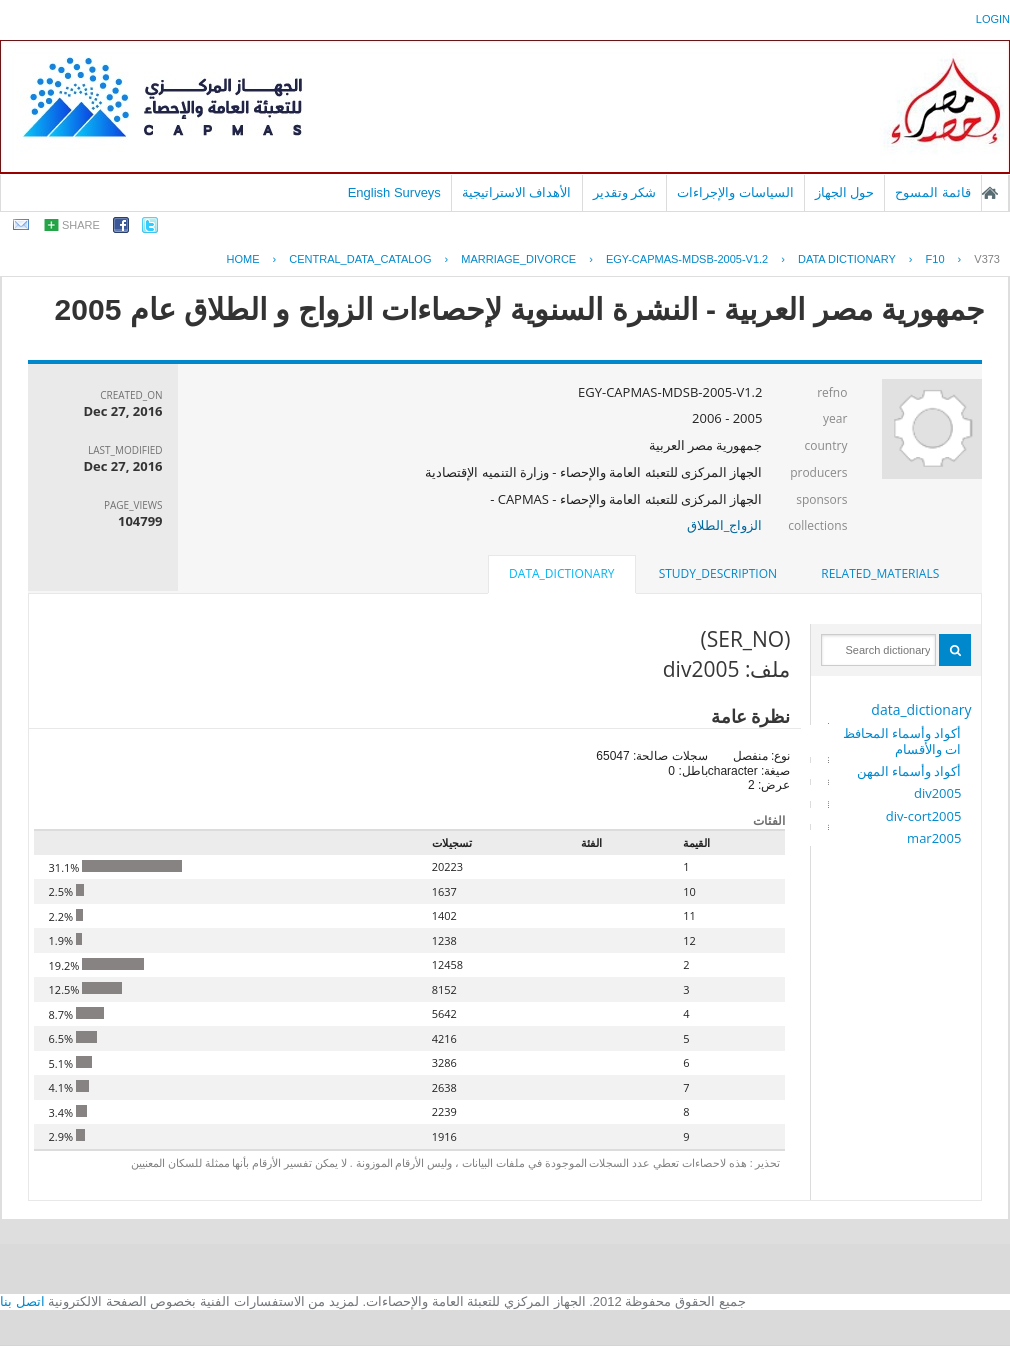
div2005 (937, 793)
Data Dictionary (847, 259)
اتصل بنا (22, 1301)
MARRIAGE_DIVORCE (518, 259)
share (81, 225)
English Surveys (394, 192)
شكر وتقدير (625, 192)
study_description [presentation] (718, 573)
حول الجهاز (845, 192)
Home (242, 259)
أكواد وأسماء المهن (909, 771)
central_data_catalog (360, 259)
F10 (935, 259)
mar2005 (934, 838)
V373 (987, 259)
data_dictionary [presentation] (561, 573)
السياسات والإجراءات (735, 192)
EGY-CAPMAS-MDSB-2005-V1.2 (687, 259)
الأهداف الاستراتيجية (517, 192)
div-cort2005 (924, 816)
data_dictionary (921, 709)
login (993, 19)
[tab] (880, 574)
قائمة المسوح (933, 192)
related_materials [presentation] (880, 573)
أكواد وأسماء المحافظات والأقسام (902, 741)
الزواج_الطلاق (725, 525)
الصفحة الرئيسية (990, 193)
